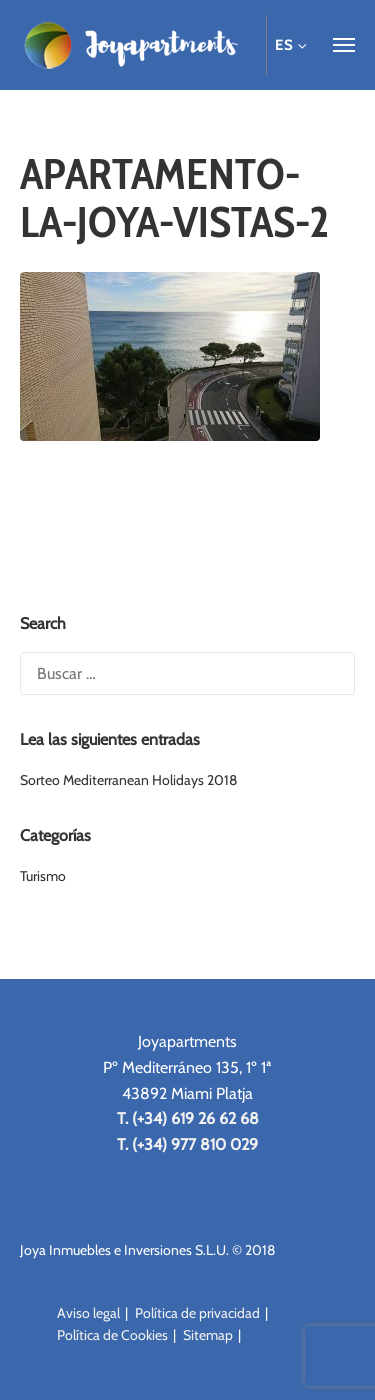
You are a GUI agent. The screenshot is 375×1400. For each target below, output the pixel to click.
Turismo (43, 876)
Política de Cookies (112, 1335)
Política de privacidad (197, 1313)
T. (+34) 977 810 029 (187, 1144)
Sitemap (208, 1335)
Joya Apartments (130, 45)
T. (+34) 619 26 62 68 (188, 1118)
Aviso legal (88, 1313)
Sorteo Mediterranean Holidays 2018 (128, 780)
